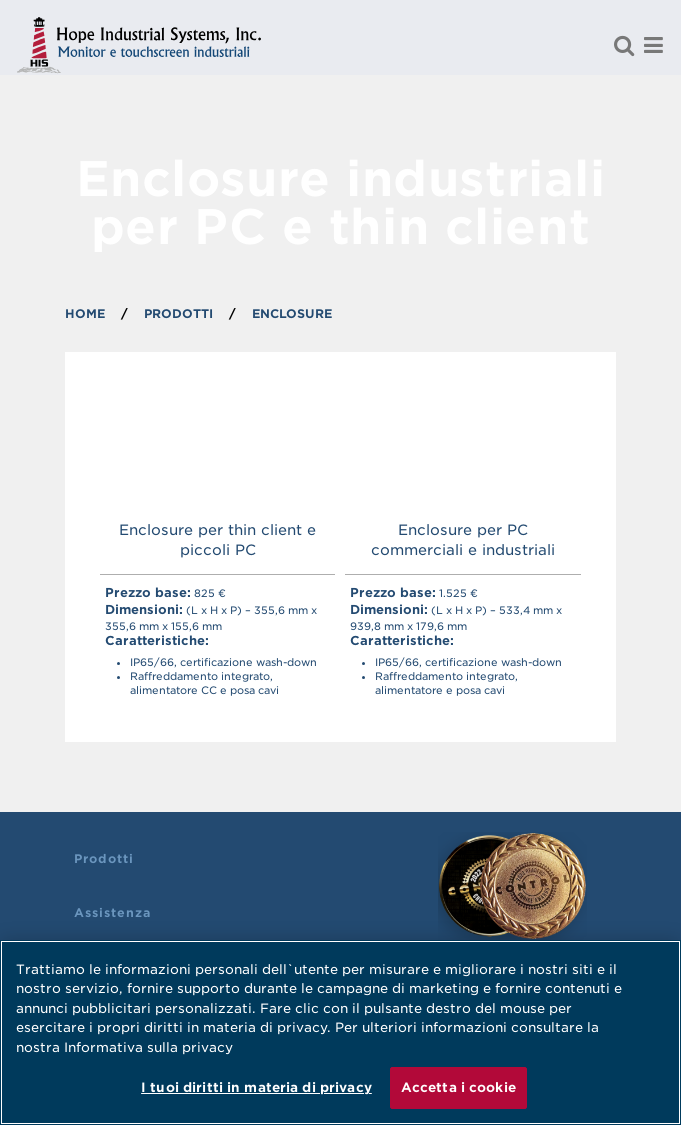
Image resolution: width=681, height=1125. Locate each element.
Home (85, 313)
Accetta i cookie (458, 1087)
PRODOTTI (178, 313)
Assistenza (112, 912)
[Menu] (654, 45)
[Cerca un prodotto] (624, 45)
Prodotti (104, 858)
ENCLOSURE (292, 313)
